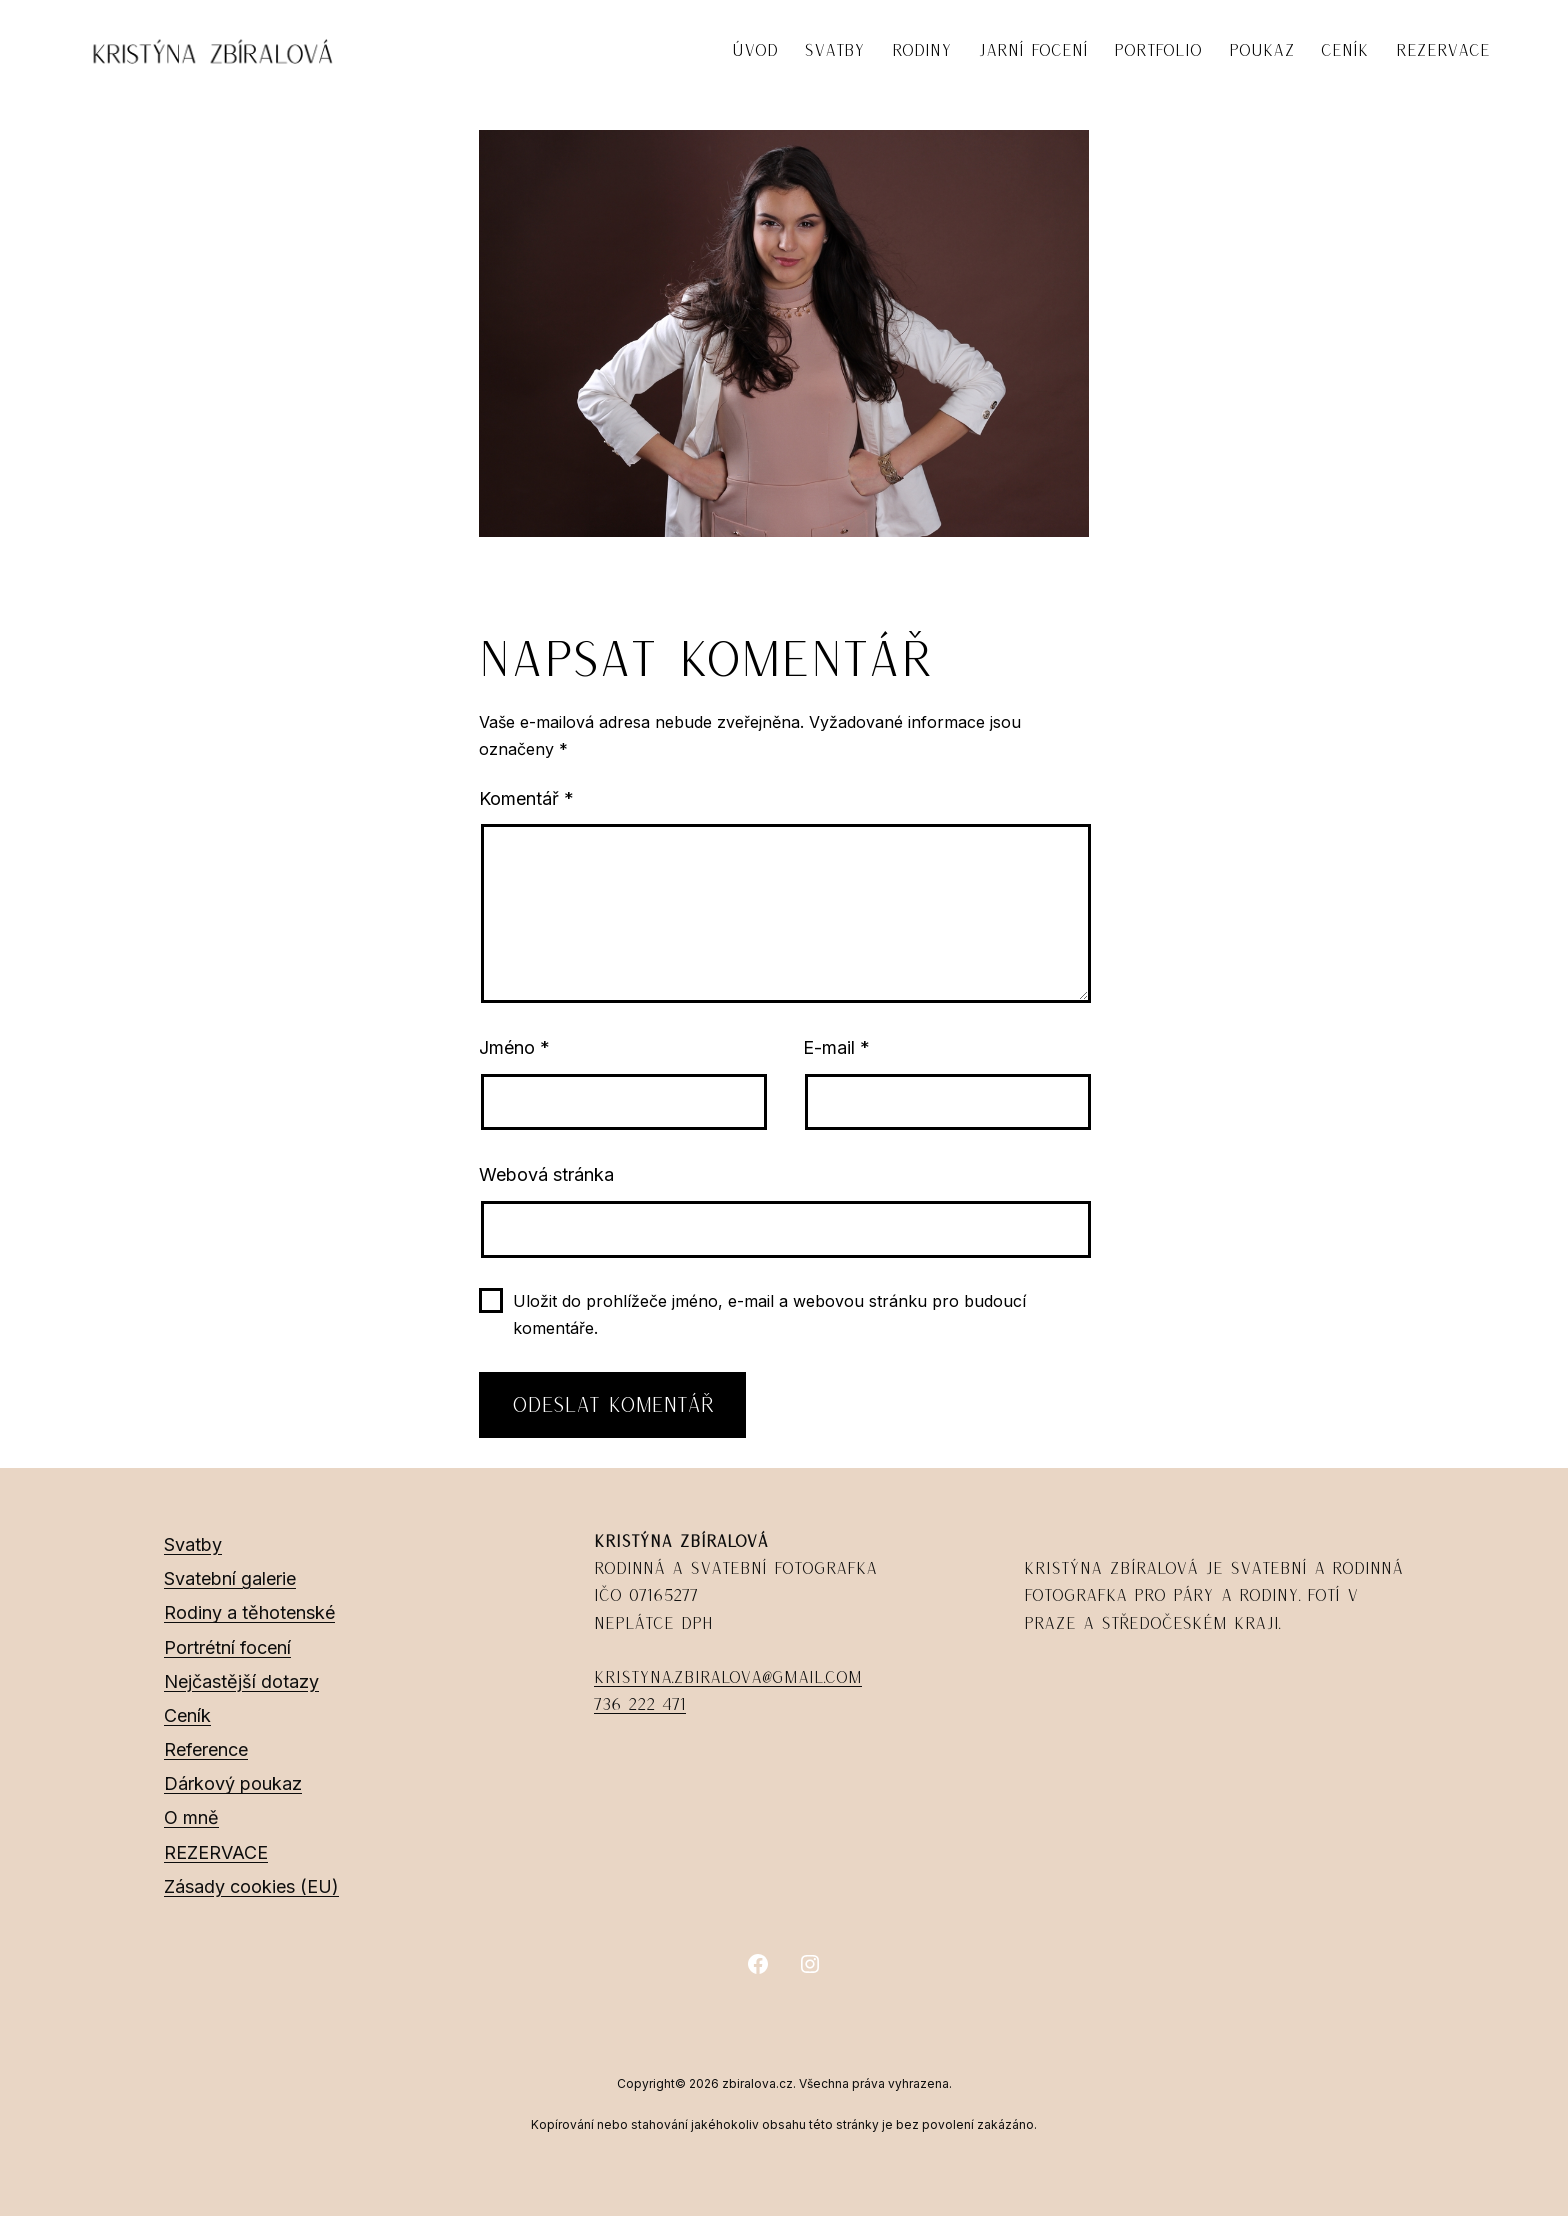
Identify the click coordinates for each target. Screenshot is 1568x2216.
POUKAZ (1262, 50)
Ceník (187, 1715)
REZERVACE (1443, 50)
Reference (206, 1749)
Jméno (514, 1047)
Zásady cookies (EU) (251, 1886)
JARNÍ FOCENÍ (1033, 50)
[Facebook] (758, 1964)
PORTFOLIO (1158, 50)
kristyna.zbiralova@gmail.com (728, 1677)
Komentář (526, 798)
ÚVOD (755, 50)
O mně (191, 1817)
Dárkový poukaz (233, 1783)
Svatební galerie (230, 1578)
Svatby (193, 1544)
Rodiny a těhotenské (249, 1612)
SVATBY (834, 50)
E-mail (836, 1047)
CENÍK (1345, 50)
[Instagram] (810, 1964)
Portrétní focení (227, 1647)
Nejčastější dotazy (241, 1681)
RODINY (922, 50)
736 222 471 (640, 1704)
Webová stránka (546, 1174)
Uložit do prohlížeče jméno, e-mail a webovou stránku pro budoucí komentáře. (769, 1314)
